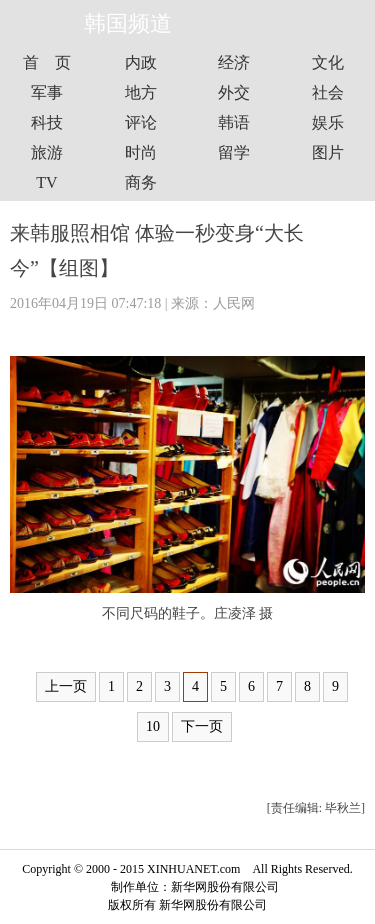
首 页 (47, 62)
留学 (234, 152)
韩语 (234, 122)
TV (46, 182)
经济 (234, 62)
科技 (47, 122)
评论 (141, 122)
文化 (328, 62)
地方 (141, 92)
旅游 (47, 152)
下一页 (202, 726)
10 (153, 726)
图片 (328, 152)
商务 (141, 182)
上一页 (66, 686)
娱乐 (328, 122)
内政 (141, 62)
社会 (328, 92)
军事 (47, 92)
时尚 (141, 152)
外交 (234, 92)
